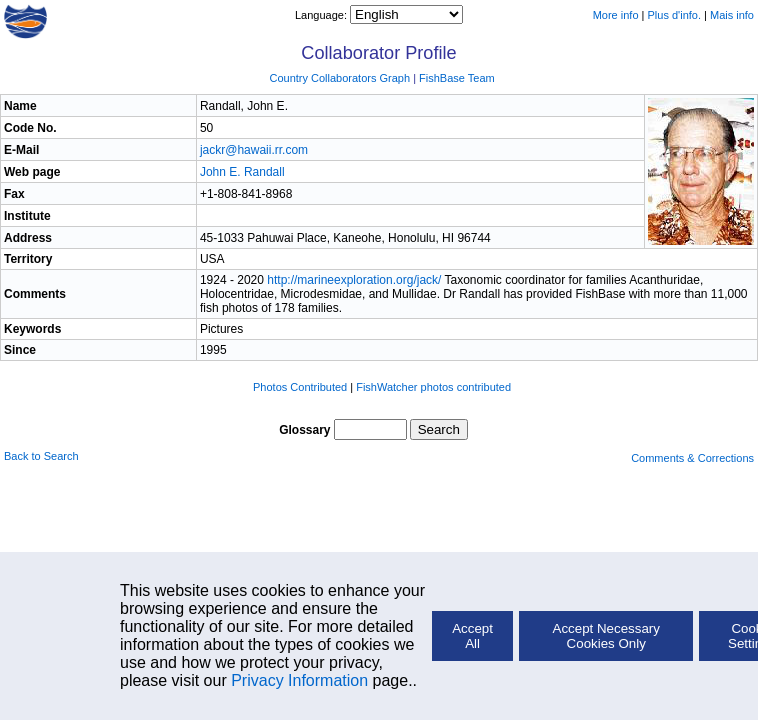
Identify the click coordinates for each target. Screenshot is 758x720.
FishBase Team (457, 78)
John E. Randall (242, 172)
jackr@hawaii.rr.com (254, 150)
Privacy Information (299, 680)
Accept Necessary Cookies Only (606, 636)
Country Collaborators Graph (339, 78)
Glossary (304, 430)
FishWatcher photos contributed (433, 387)
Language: (322, 15)
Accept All (472, 636)
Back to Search (41, 456)
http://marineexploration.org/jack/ (354, 280)
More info (616, 15)
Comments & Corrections (692, 458)
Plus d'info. (674, 15)
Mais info (732, 15)
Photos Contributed (300, 387)
